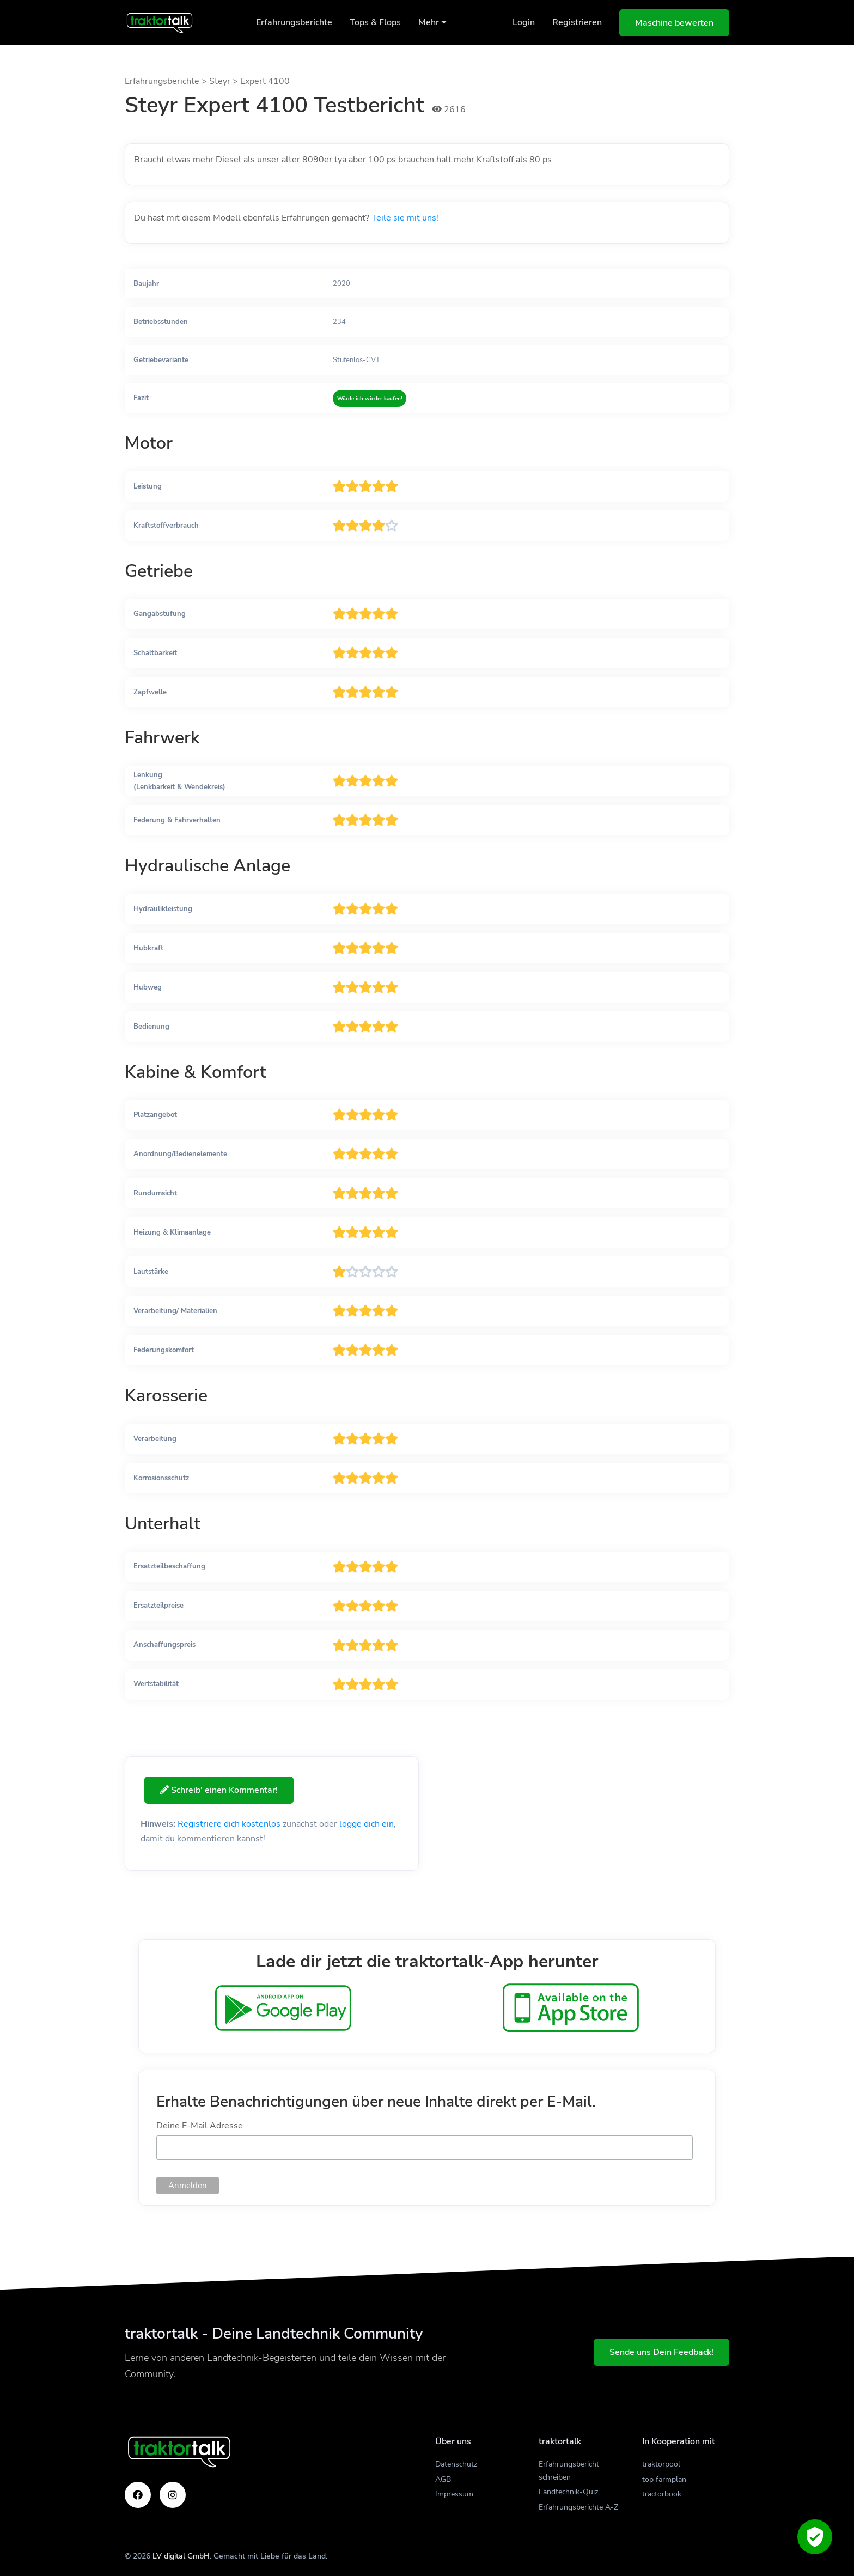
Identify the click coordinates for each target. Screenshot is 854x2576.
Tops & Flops (375, 22)
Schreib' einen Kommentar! (224, 1790)
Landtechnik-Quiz (568, 2492)
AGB (443, 2479)
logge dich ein (366, 1824)
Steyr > (224, 81)
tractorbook (661, 2494)
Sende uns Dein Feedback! (661, 2352)
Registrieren (577, 22)
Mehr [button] (432, 22)
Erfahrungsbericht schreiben (569, 2470)
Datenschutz (456, 2464)
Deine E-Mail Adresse (199, 2126)
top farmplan (664, 2479)
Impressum (454, 2494)
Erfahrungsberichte (294, 22)
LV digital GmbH (181, 2556)
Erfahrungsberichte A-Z (578, 2507)
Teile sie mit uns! (404, 218)
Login (524, 22)
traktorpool (661, 2464)
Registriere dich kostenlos (229, 1824)
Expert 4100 (265, 81)
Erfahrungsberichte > (167, 81)
